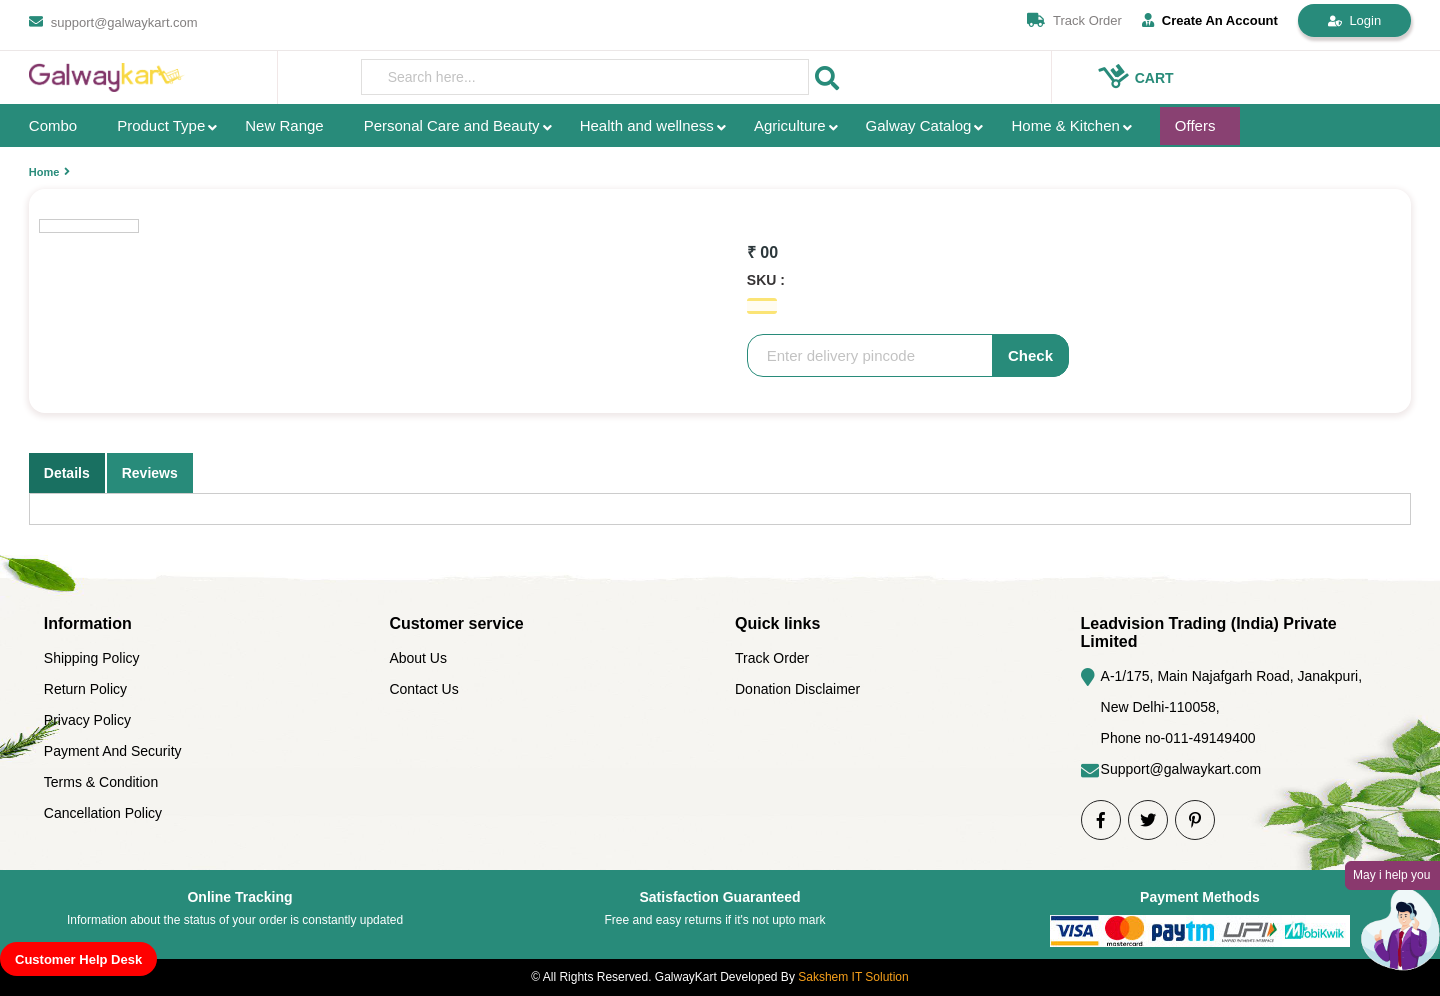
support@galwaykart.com (124, 22)
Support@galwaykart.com (1181, 769)
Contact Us (423, 689)
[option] (465, 189)
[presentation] (585, 77)
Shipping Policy (92, 658)
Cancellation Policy (103, 813)
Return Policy (85, 689)
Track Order (1087, 20)
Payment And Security (113, 751)
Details (67, 473)
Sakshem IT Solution (853, 977)
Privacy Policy (87, 720)
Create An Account (1210, 20)
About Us (418, 658)
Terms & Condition (101, 782)
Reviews (150, 473)
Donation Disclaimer (797, 689)
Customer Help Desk (78, 959)
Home (44, 172)
